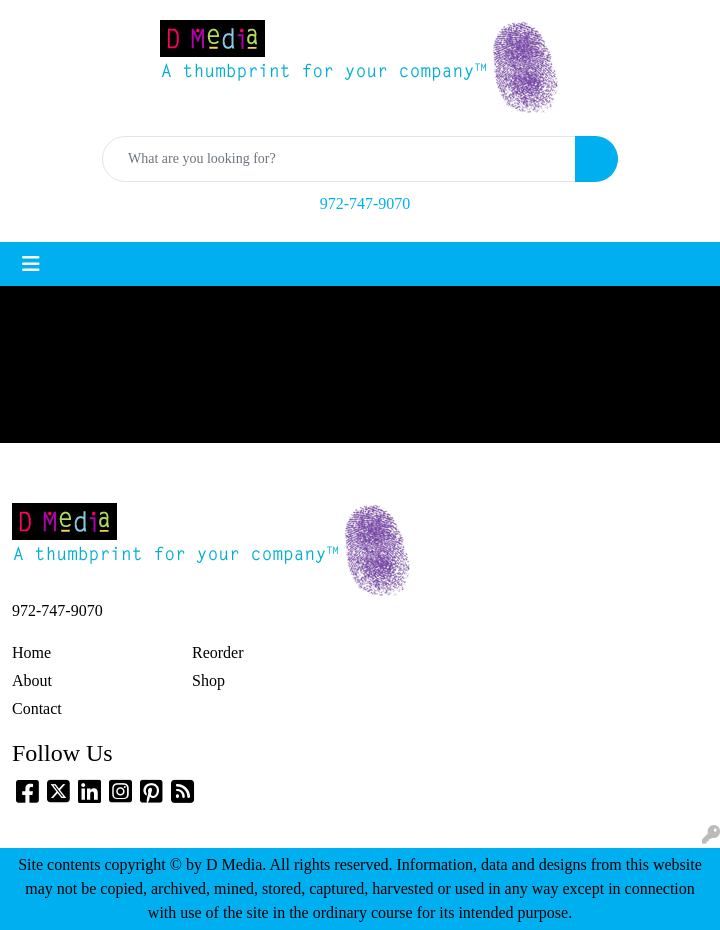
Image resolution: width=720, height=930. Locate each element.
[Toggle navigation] (31, 264)
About (32, 680)
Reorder (218, 652)
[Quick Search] (339, 159)
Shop (208, 680)
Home (31, 652)
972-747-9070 (365, 203)
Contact (37, 708)
